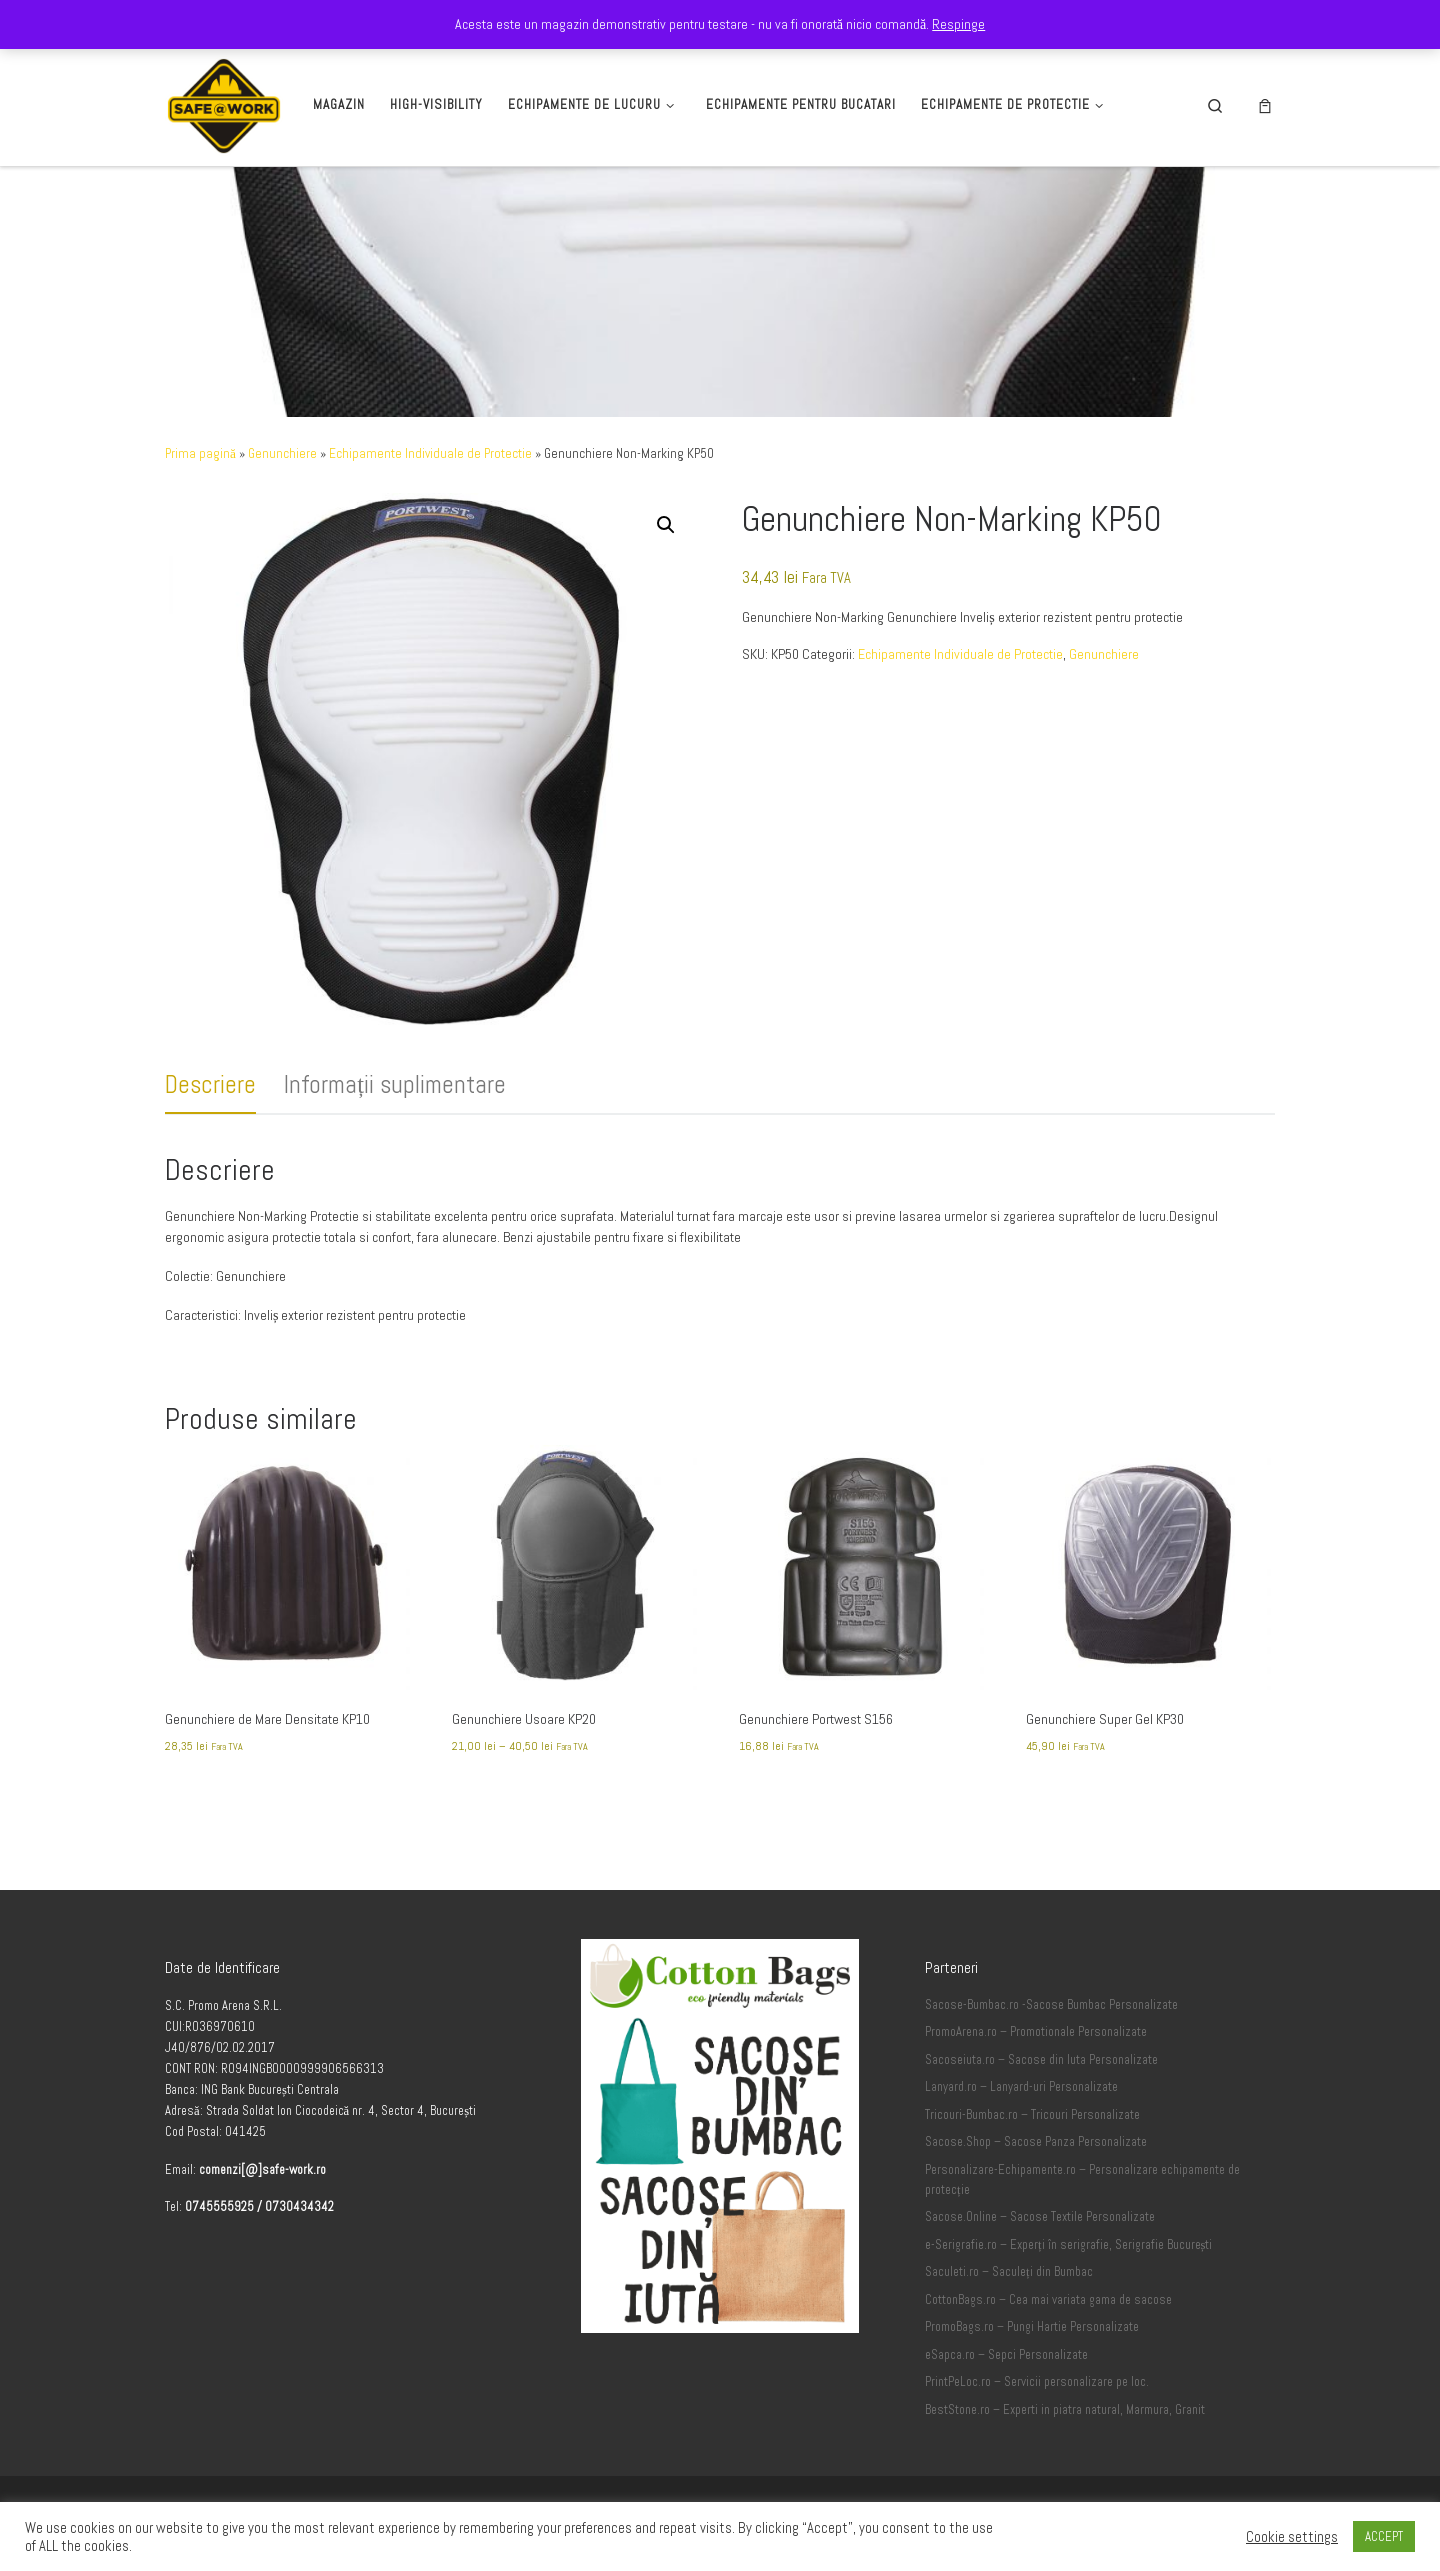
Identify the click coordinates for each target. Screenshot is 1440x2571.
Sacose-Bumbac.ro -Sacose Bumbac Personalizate (1051, 2005)
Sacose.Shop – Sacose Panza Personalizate (1036, 2142)
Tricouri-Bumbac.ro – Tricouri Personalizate (1032, 2115)
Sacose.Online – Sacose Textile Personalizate (1040, 2217)
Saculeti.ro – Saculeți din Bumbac (1009, 2272)
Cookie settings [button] (1292, 2537)
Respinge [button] (958, 24)
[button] (666, 525)
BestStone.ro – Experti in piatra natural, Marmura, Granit (1065, 2410)
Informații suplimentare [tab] (395, 1084)
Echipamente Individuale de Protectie (430, 453)
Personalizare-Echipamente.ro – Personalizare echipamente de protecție (1082, 2180)
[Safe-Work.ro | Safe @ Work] (224, 102)
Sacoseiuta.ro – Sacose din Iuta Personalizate (1041, 2060)
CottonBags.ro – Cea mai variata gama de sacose (1048, 2300)
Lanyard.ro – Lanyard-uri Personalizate (1021, 2087)
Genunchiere (282, 453)
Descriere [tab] (210, 1084)
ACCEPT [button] (1384, 2536)
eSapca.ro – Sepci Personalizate (1006, 2355)
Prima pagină (200, 453)
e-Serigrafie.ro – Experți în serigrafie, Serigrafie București (1068, 2245)
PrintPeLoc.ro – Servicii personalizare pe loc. (1037, 2382)
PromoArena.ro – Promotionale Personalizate (1036, 2032)
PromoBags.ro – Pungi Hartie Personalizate (1032, 2327)
